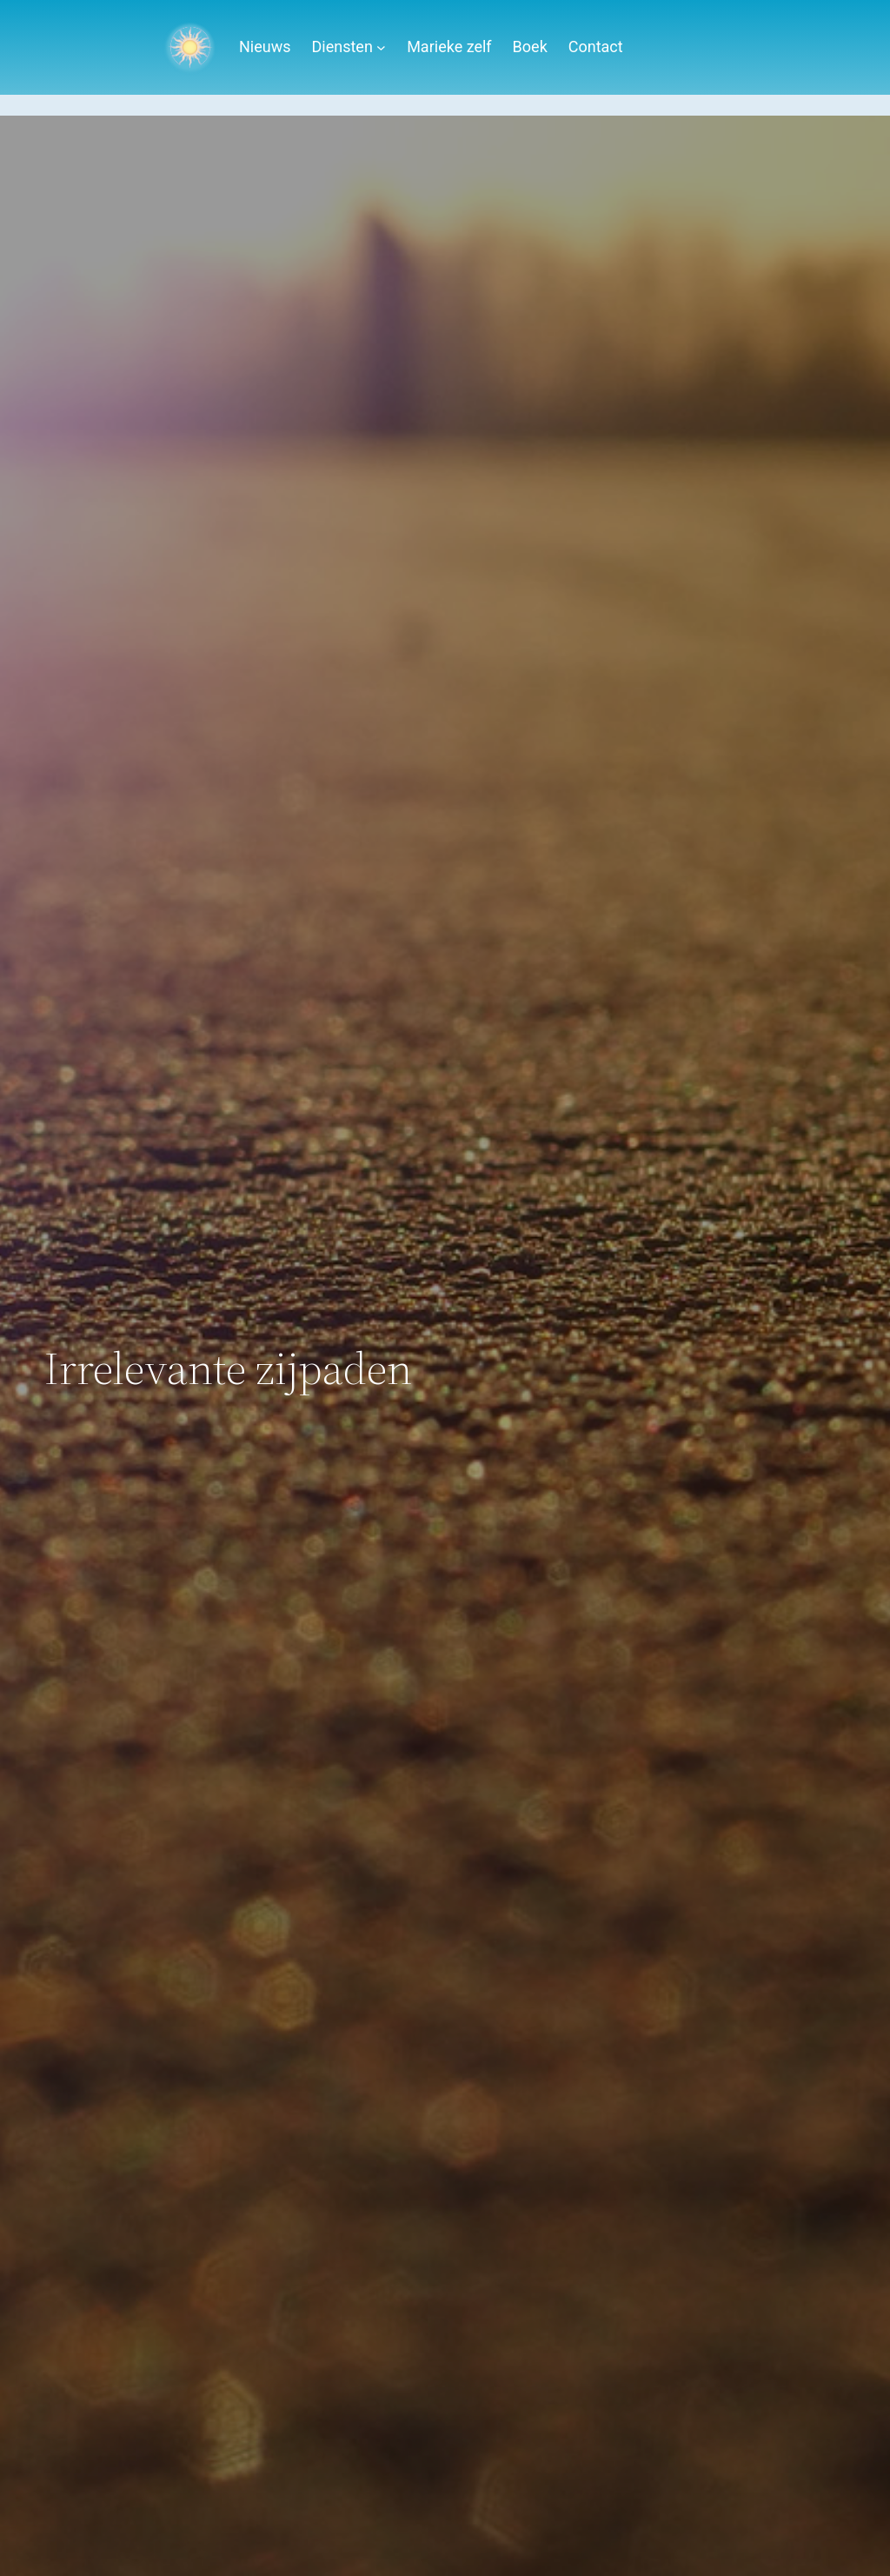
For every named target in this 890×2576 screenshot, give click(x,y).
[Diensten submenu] (381, 47)
